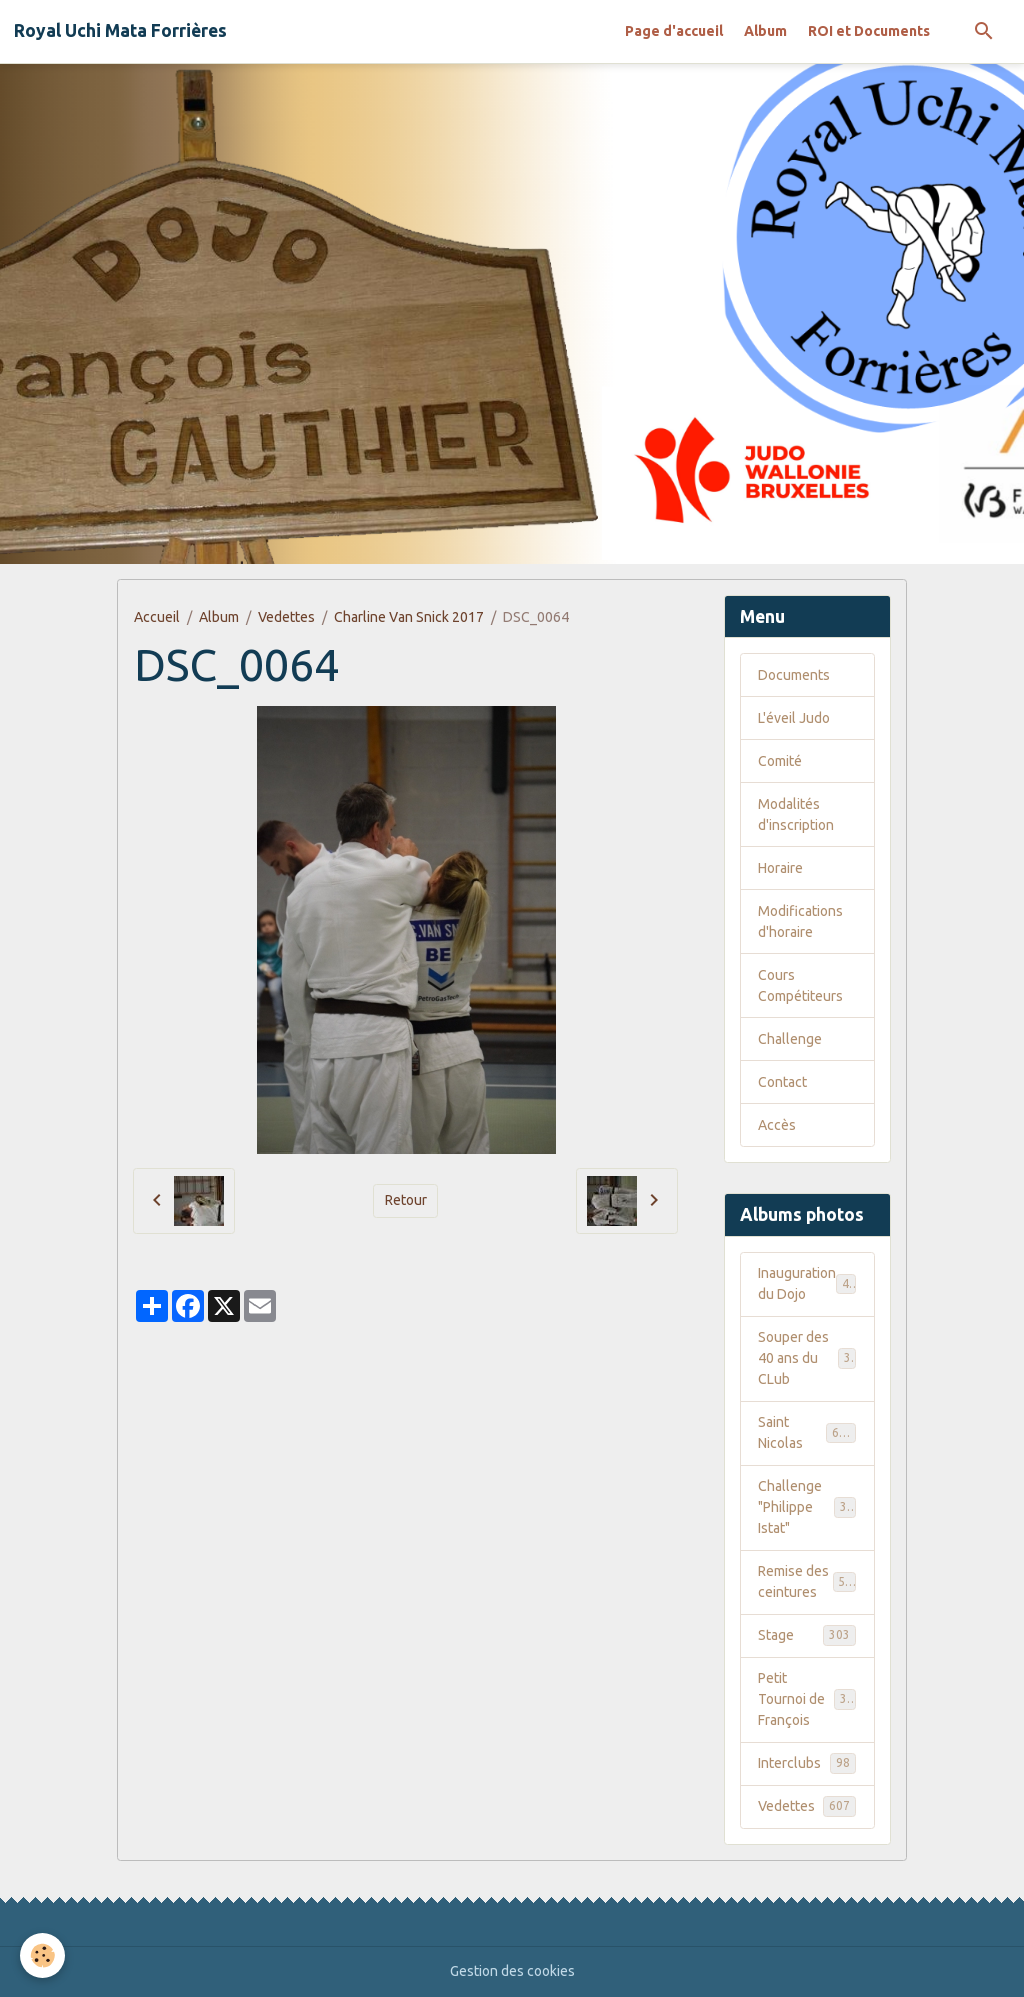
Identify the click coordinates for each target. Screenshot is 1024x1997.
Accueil (157, 617)
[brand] (120, 31)
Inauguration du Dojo (807, 1283)
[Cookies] (42, 1955)
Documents (794, 675)
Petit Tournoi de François (809, 1699)
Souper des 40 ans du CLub (807, 1358)
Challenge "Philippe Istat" (809, 1507)
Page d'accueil (674, 31)
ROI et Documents (869, 31)
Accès (777, 1125)
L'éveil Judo (794, 718)
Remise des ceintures (808, 1581)
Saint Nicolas (807, 1432)
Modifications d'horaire (800, 921)
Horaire (780, 868)
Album (765, 31)
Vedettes (286, 617)
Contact (782, 1082)
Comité (780, 761)
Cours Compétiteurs (800, 985)
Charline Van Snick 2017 (409, 617)
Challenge (790, 1039)
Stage (807, 1635)
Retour (406, 1200)
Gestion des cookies (512, 1971)
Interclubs (807, 1763)
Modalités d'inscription (796, 814)
